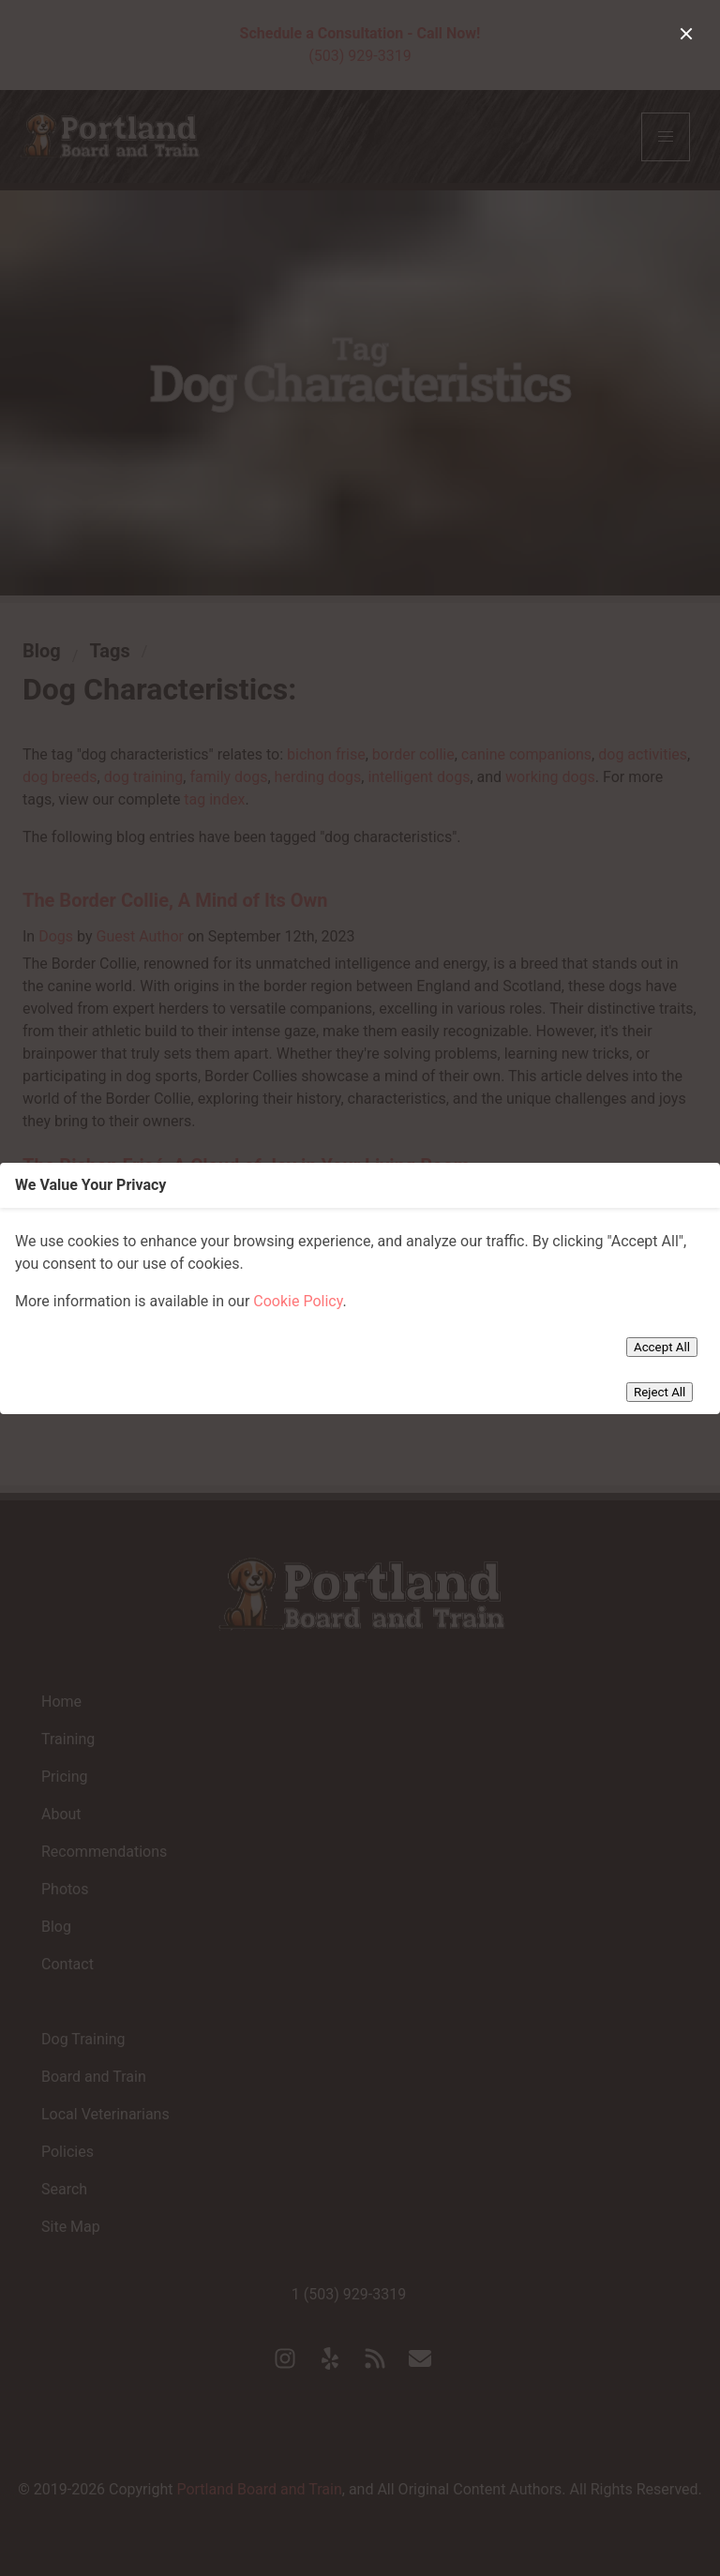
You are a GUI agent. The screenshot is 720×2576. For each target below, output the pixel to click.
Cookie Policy (297, 1301)
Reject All (659, 1392)
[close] (686, 34)
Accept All (662, 1347)
